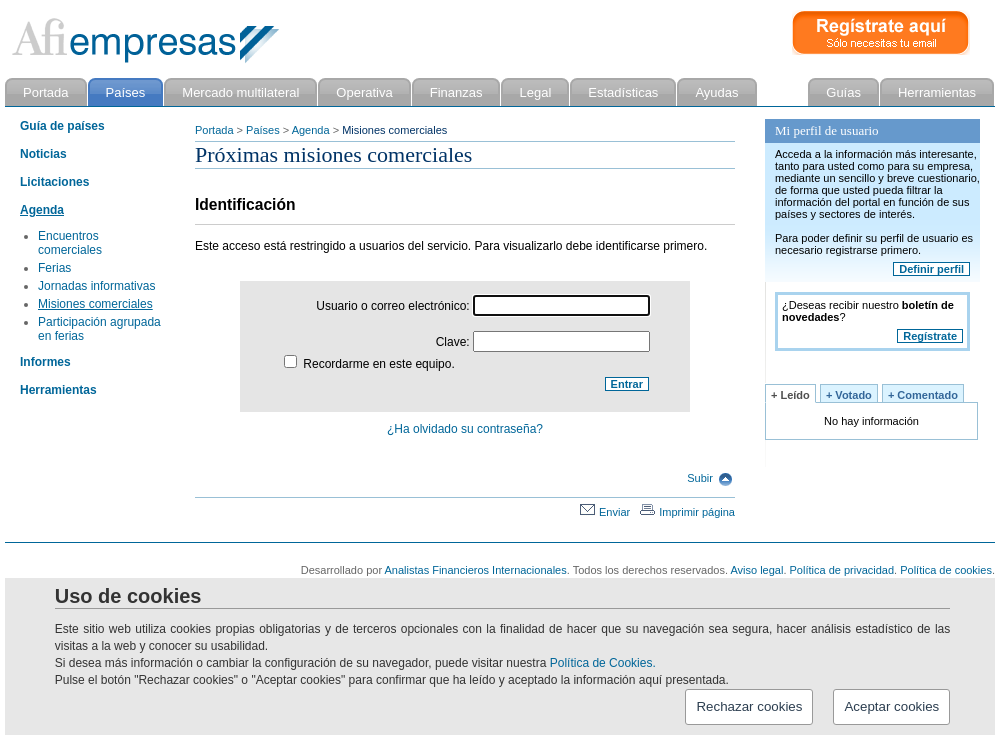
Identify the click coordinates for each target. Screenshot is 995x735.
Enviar (605, 512)
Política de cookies (946, 570)
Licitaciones (54, 182)
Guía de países (62, 126)
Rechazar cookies (749, 706)
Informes (45, 362)
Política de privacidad (842, 570)
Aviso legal (756, 570)
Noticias (43, 154)
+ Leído (790, 395)
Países (263, 130)
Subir (710, 478)
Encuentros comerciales (70, 243)
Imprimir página (687, 512)
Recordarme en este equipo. (369, 364)
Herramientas (58, 390)
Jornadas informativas (96, 286)
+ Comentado (923, 395)
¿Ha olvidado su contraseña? (465, 429)
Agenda (311, 130)
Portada (214, 130)
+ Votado (849, 395)
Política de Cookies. (603, 663)
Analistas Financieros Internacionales (476, 570)
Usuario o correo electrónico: (483, 306)
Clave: (543, 342)
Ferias (54, 268)
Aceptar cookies (891, 706)
